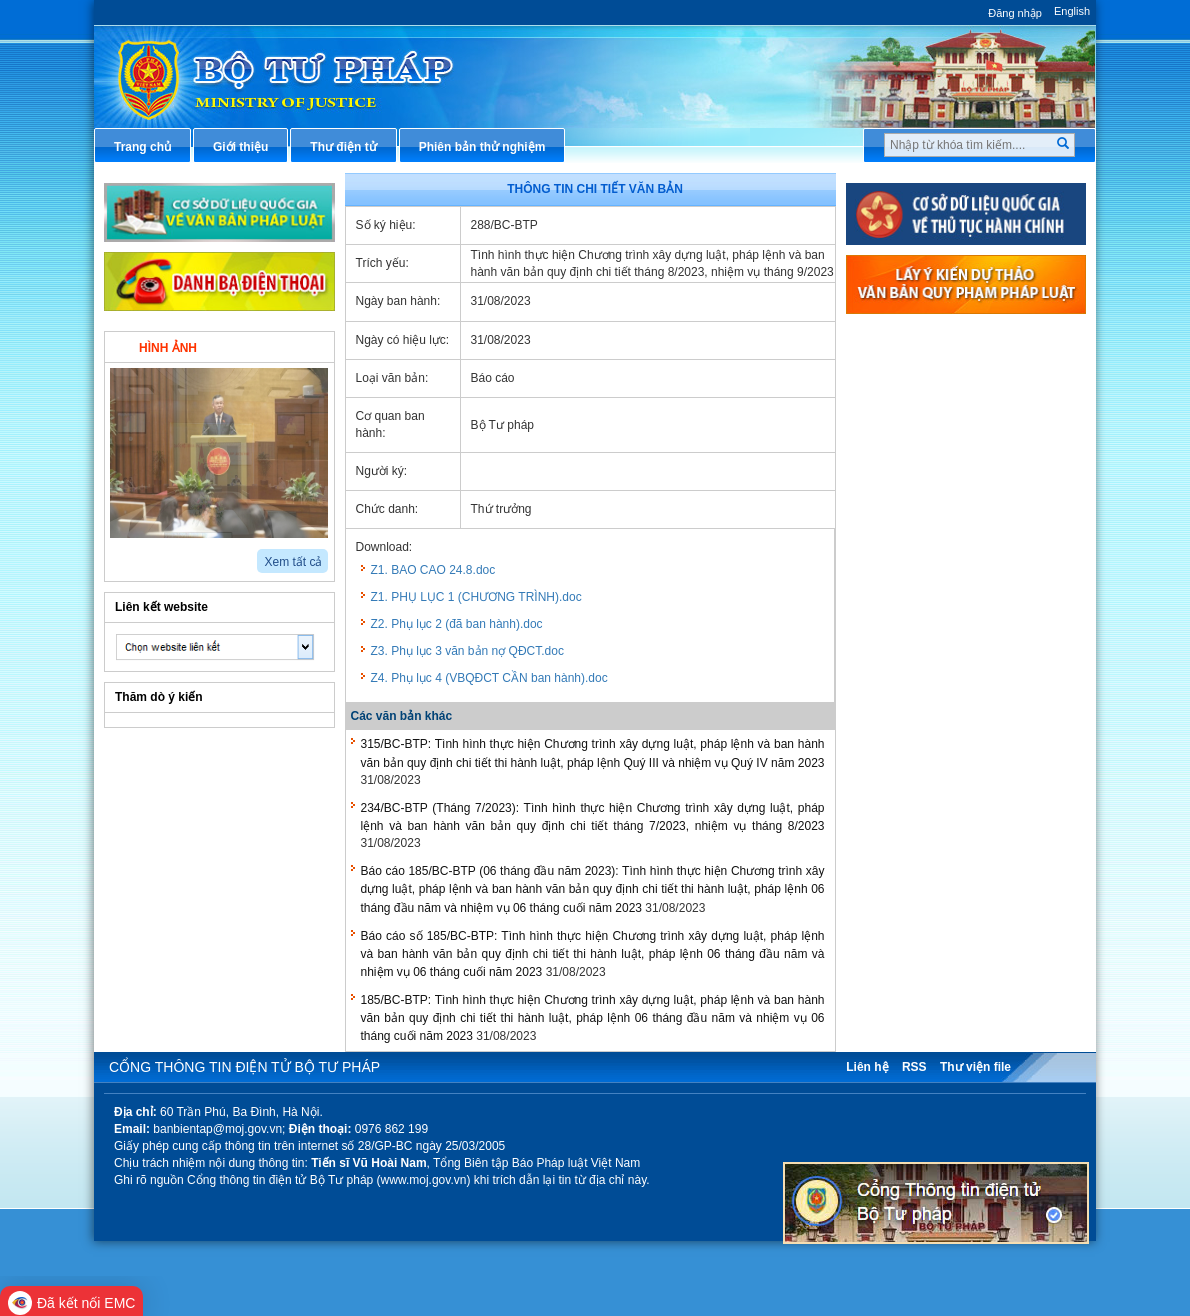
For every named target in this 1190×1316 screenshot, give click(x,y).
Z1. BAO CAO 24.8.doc (433, 570)
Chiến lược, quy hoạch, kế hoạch (964, 572)
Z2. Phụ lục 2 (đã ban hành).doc (457, 624)
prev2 (116, 554)
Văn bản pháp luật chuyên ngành (964, 373)
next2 (139, 554)
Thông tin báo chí (920, 506)
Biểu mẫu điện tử (919, 605)
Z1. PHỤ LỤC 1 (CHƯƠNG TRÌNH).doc (476, 597)
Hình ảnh (168, 348)
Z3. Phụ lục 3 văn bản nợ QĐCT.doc (467, 651)
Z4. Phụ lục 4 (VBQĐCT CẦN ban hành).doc (489, 678)
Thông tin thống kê (924, 705)
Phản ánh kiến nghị (925, 738)
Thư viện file (975, 1067)
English (1072, 11)
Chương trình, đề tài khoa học (955, 672)
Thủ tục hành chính (925, 340)
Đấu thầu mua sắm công (940, 639)
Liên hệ (867, 1067)
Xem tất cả (293, 562)
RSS (914, 1067)
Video (279, 346)
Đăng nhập (1015, 13)
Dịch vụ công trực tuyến (938, 539)
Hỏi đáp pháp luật (920, 473)
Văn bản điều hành (923, 407)
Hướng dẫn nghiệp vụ (931, 440)
